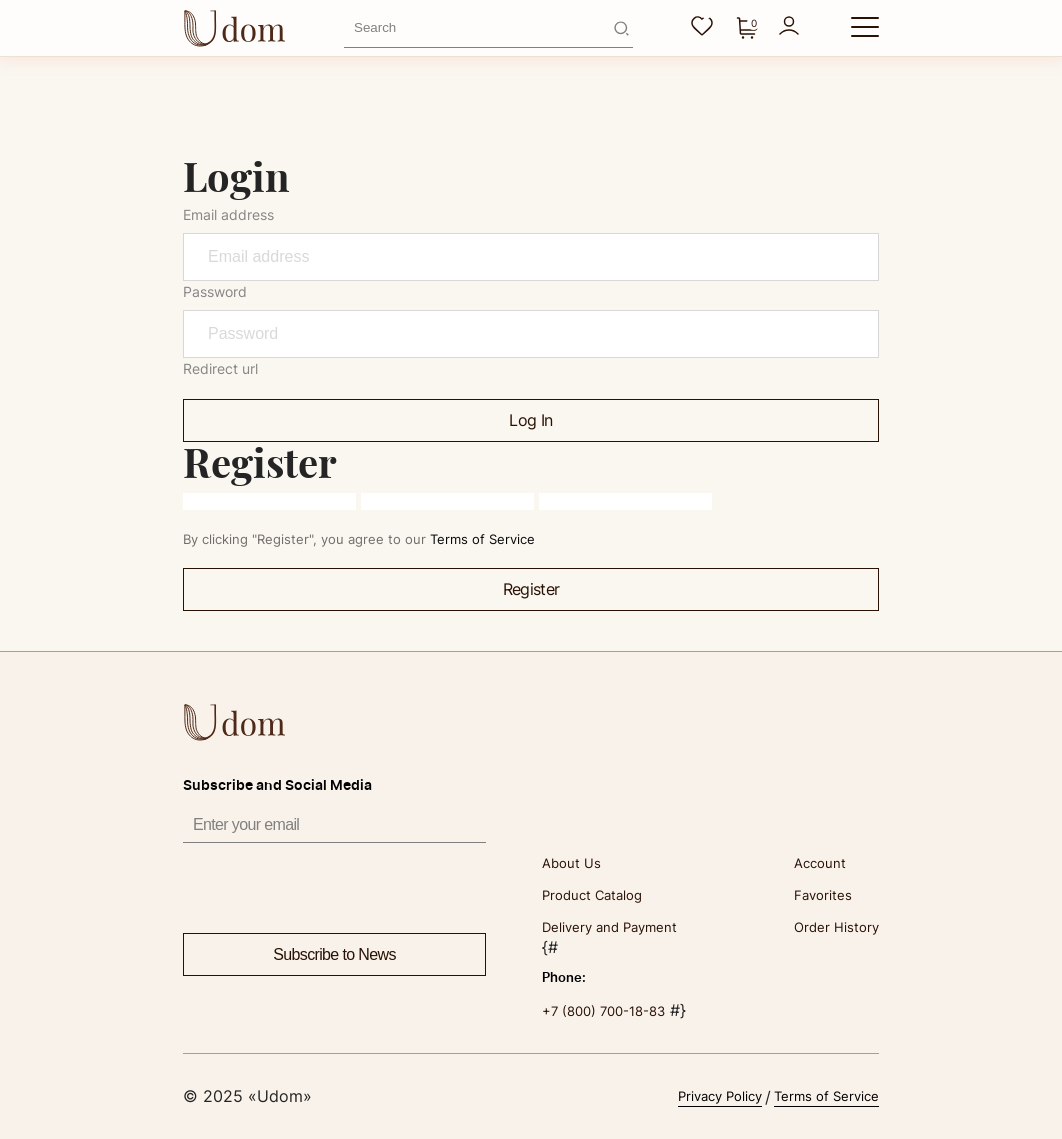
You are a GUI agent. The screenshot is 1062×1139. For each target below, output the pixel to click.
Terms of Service (482, 539)
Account (820, 863)
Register (531, 589)
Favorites (823, 895)
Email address (228, 214)
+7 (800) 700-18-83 (603, 1011)
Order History (836, 927)
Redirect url (220, 368)
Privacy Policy (720, 1096)
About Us (571, 863)
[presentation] (335, 882)
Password (215, 291)
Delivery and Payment (609, 927)
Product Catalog (592, 895)
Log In (530, 420)
